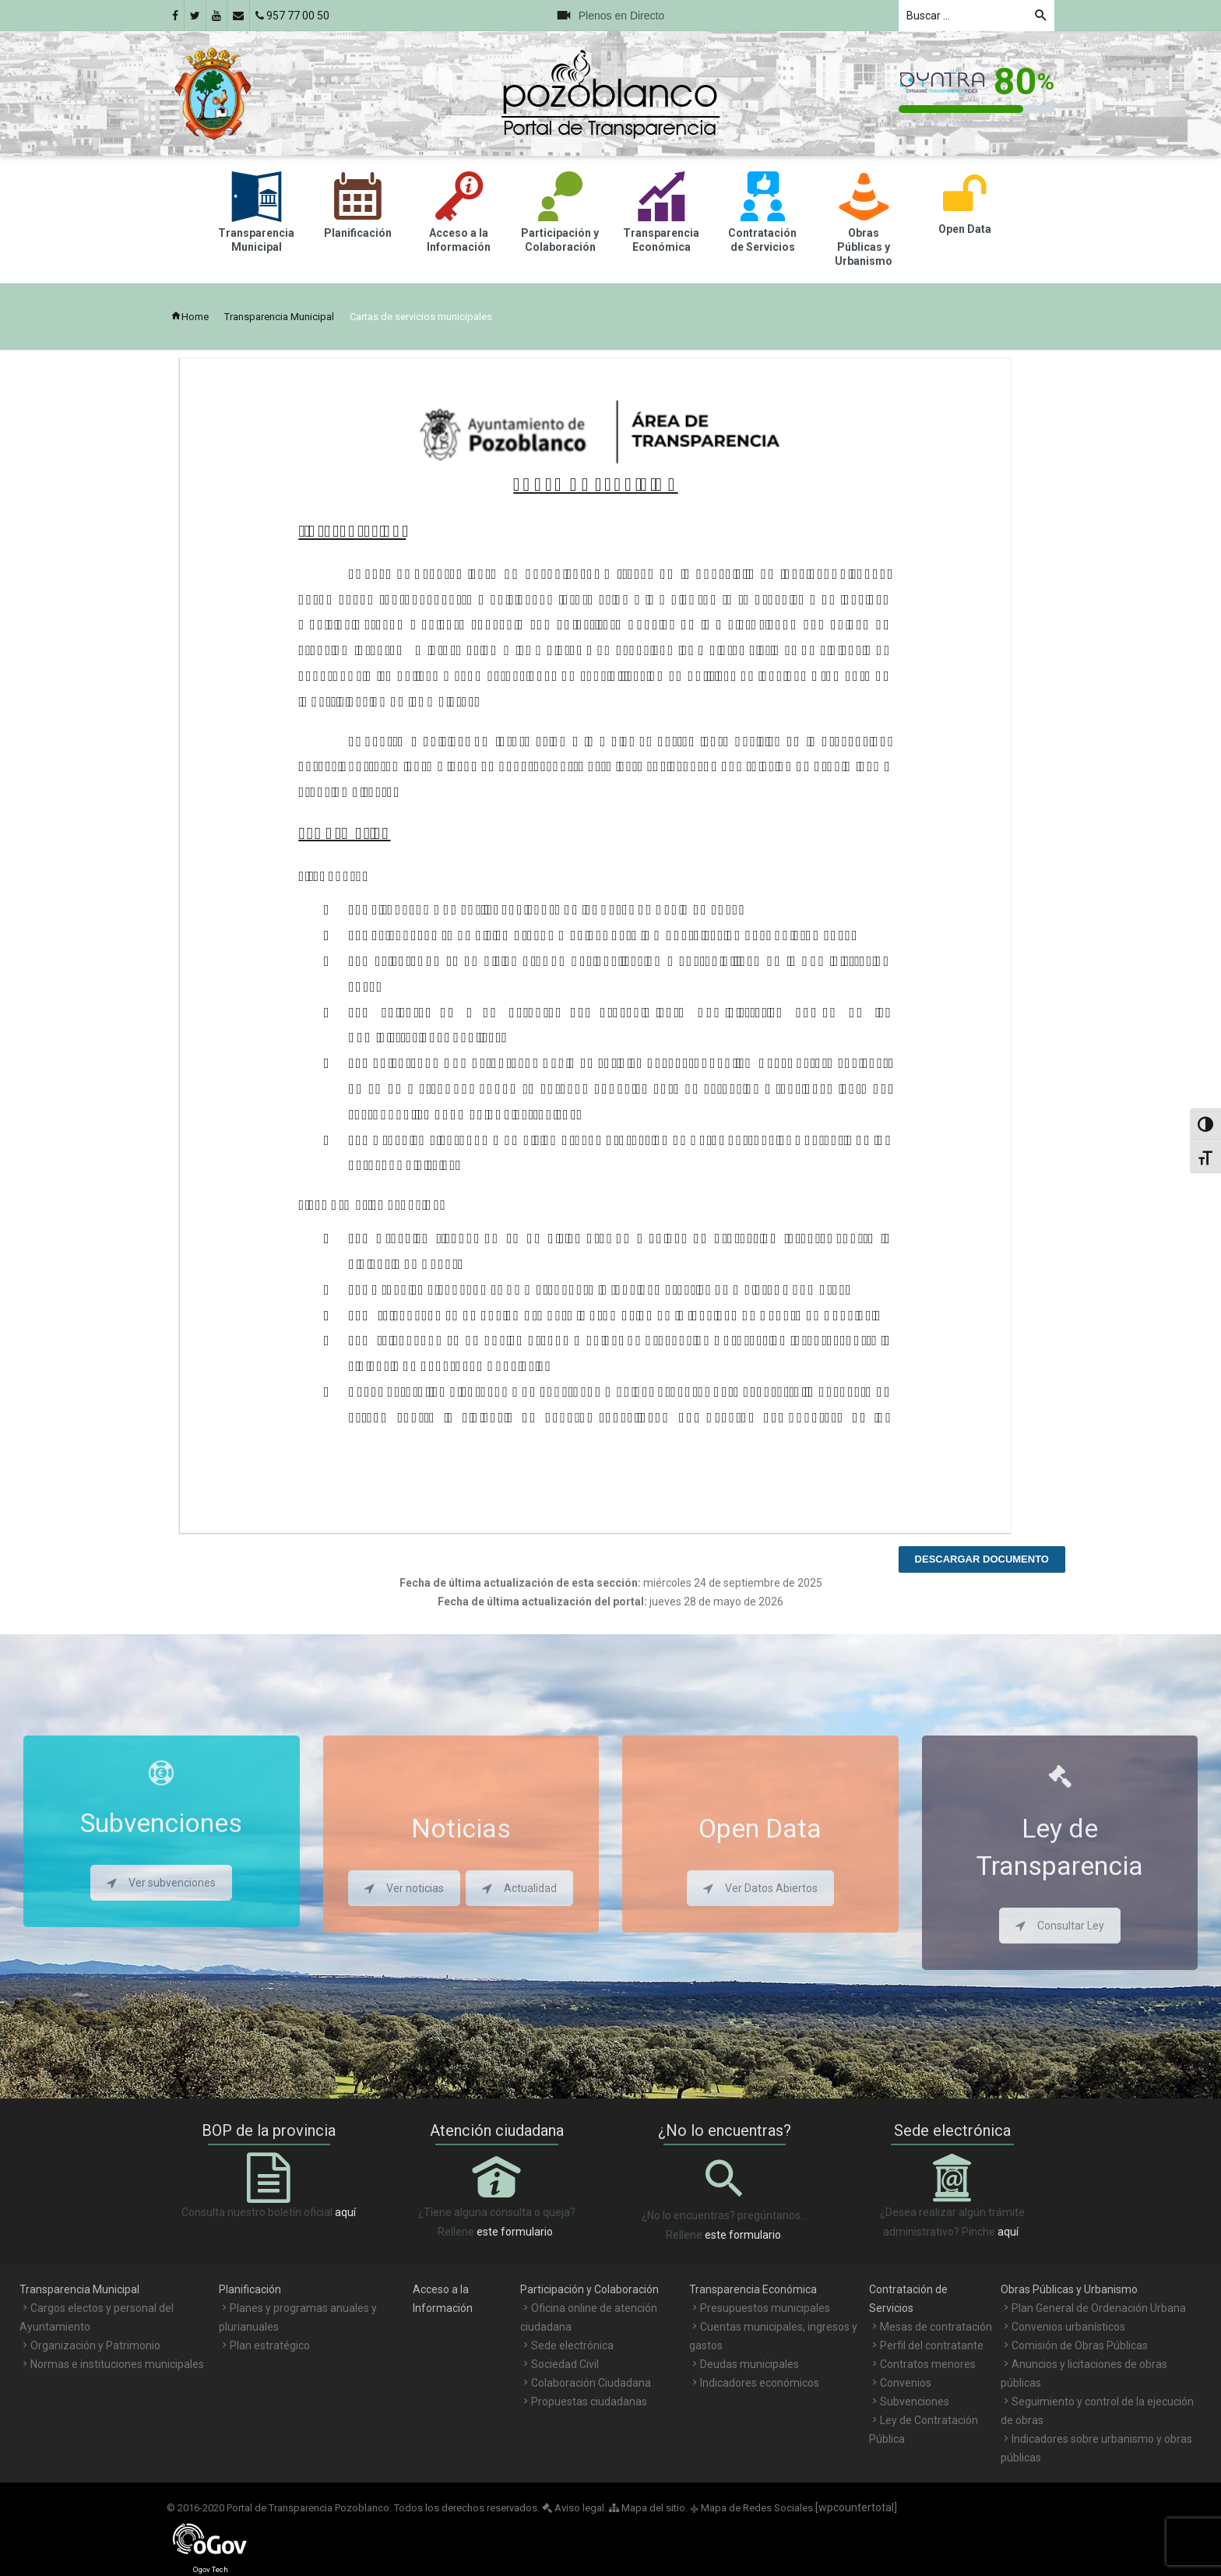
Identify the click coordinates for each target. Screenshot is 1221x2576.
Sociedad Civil (565, 2364)
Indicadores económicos (759, 2383)
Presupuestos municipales (765, 2308)
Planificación (250, 2289)
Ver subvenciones (161, 1882)
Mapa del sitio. (648, 2508)
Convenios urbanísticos (1068, 2327)
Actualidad (519, 1888)
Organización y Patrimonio (95, 2345)
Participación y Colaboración (589, 2289)
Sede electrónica (572, 2345)
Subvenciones (914, 2401)
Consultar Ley (1059, 1925)
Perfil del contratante (931, 2345)
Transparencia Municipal (279, 316)
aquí (345, 2212)
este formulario (515, 2231)
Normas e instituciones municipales (117, 2364)
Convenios (905, 2383)
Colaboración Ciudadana (591, 2383)
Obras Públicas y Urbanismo (1069, 2289)
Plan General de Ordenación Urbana (1099, 2308)
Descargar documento (982, 1559)
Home (190, 316)
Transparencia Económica (753, 2289)
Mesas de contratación (936, 2327)
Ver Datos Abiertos (760, 1888)
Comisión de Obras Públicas (1080, 2345)
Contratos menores (928, 2364)
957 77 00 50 (292, 15)
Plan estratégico (270, 2345)
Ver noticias (404, 1888)
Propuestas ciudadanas (589, 2401)
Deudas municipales (749, 2364)
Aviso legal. (574, 2508)
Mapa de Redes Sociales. (752, 2508)
